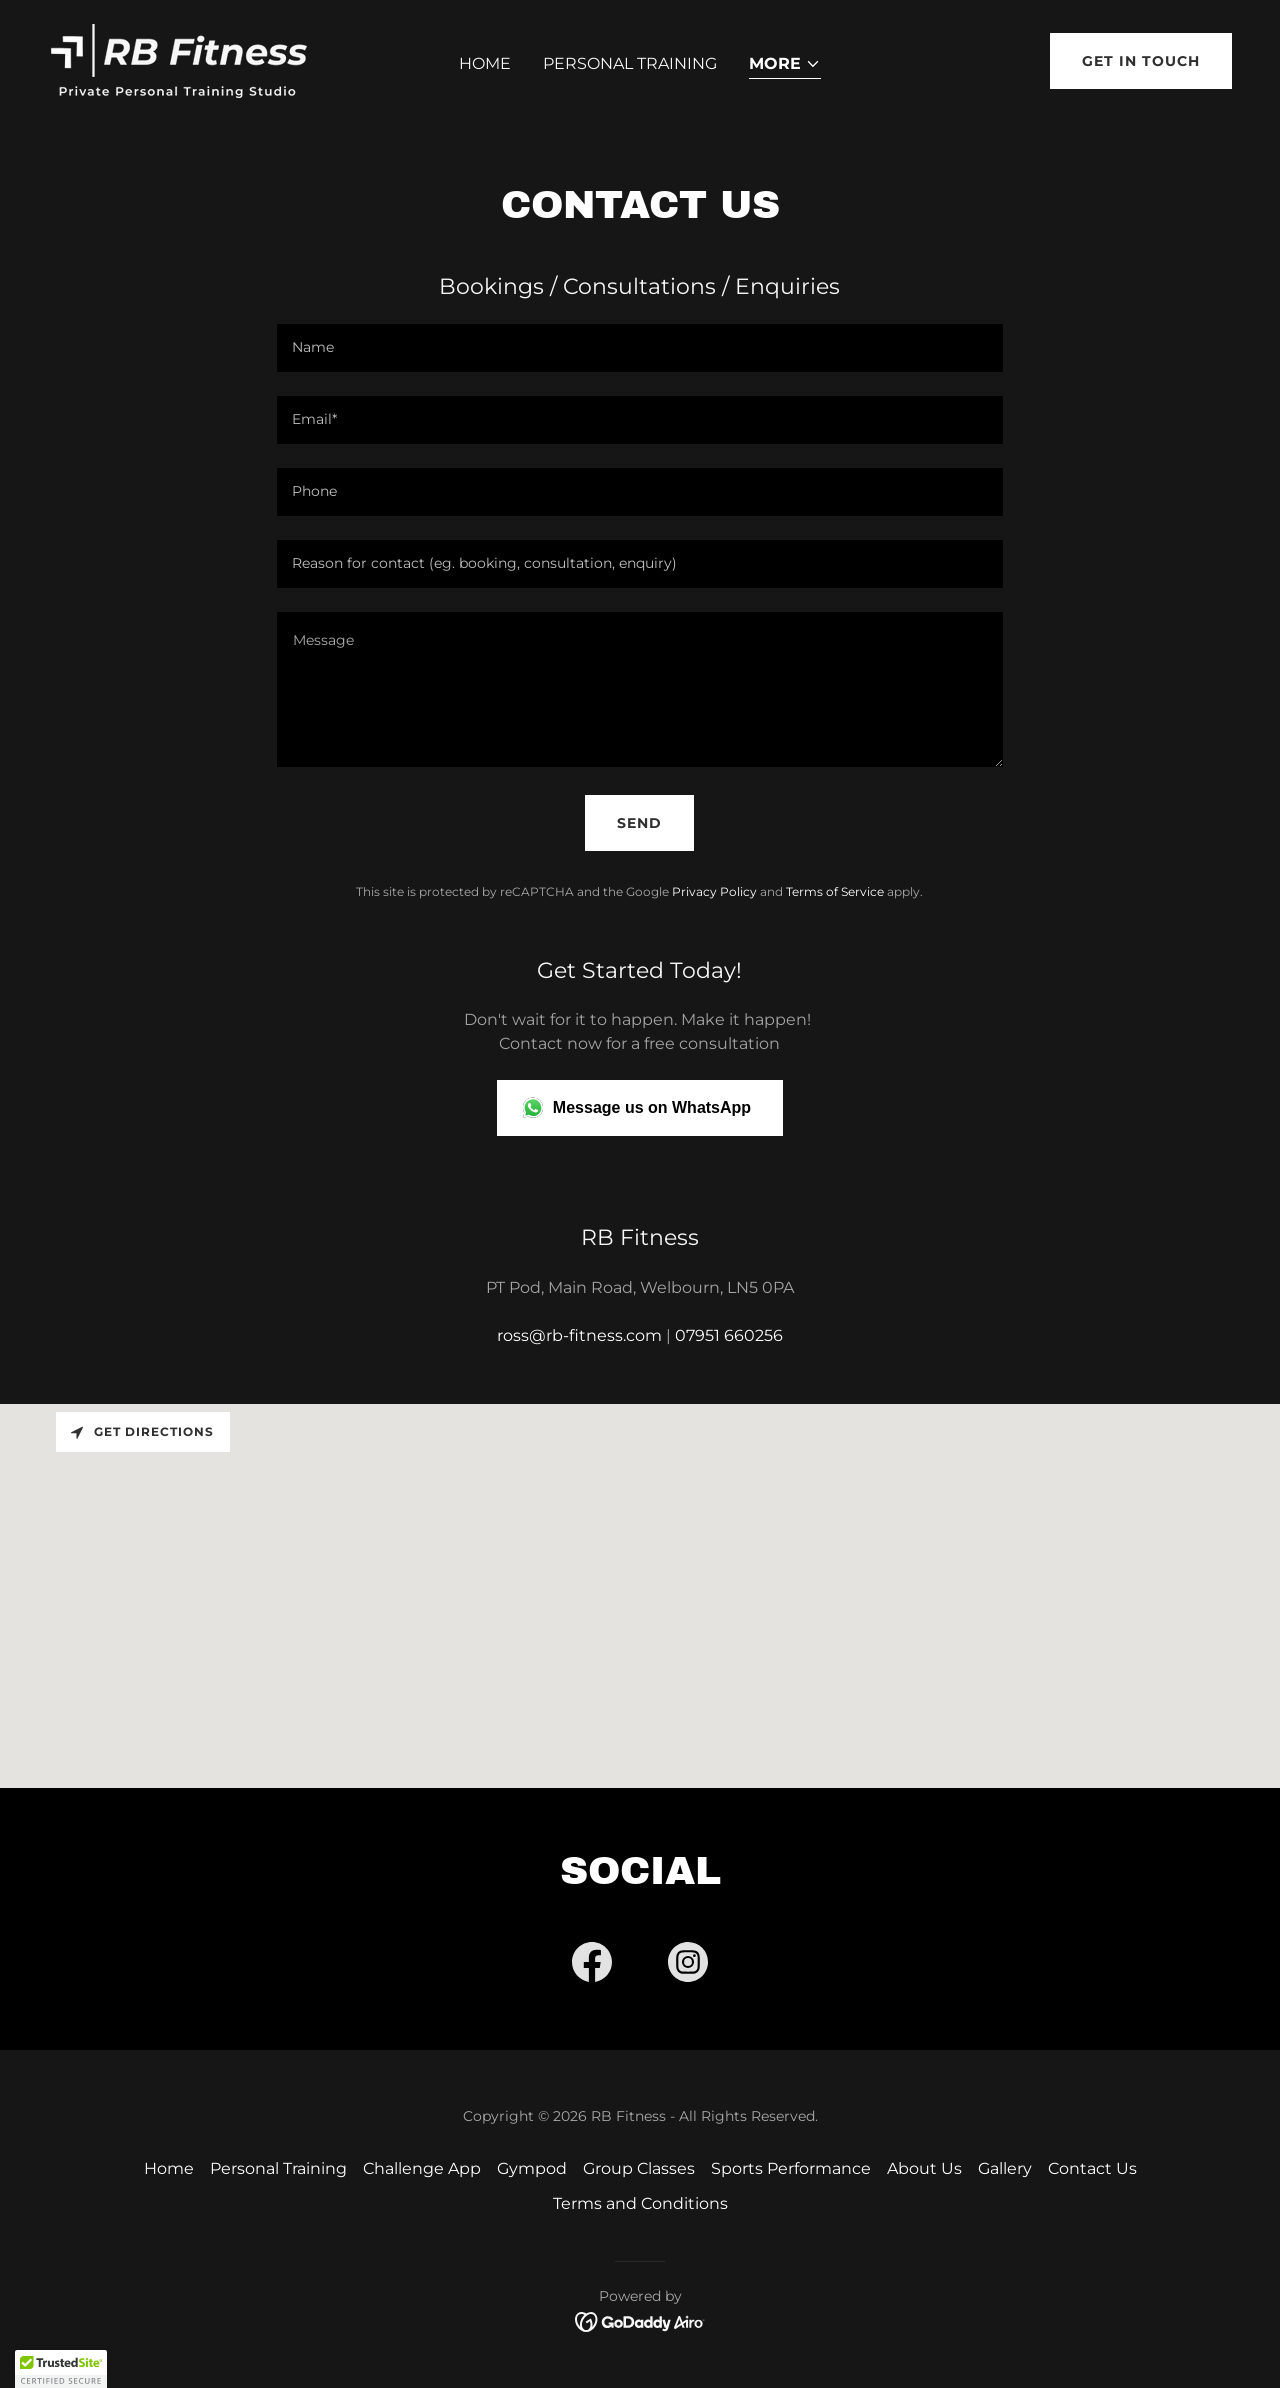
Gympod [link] (532, 2168)
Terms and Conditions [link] (640, 2203)
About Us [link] (924, 2168)
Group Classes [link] (639, 2168)
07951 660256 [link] (729, 1335)
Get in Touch (1141, 61)
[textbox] (639, 348)
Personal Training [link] (630, 63)
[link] (177, 59)
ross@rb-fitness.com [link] (579, 1335)
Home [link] (485, 63)
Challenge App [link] (422, 2168)
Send (639, 823)
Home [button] (169, 2168)
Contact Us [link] (1092, 2168)
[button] (785, 65)
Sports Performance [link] (791, 2168)
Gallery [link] (1005, 2168)
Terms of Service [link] (835, 891)
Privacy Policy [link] (714, 891)
